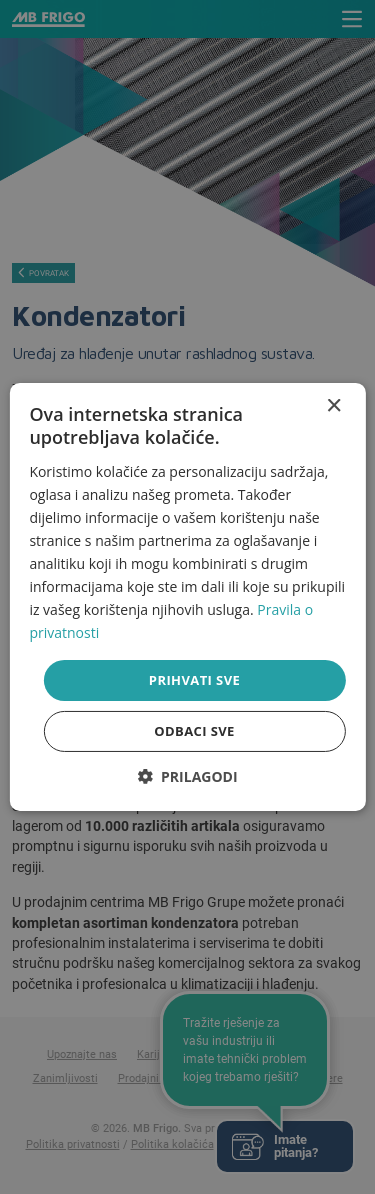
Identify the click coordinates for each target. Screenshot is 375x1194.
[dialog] (187, 597)
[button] (187, 776)
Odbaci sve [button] (194, 731)
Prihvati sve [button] (194, 679)
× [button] (333, 406)
